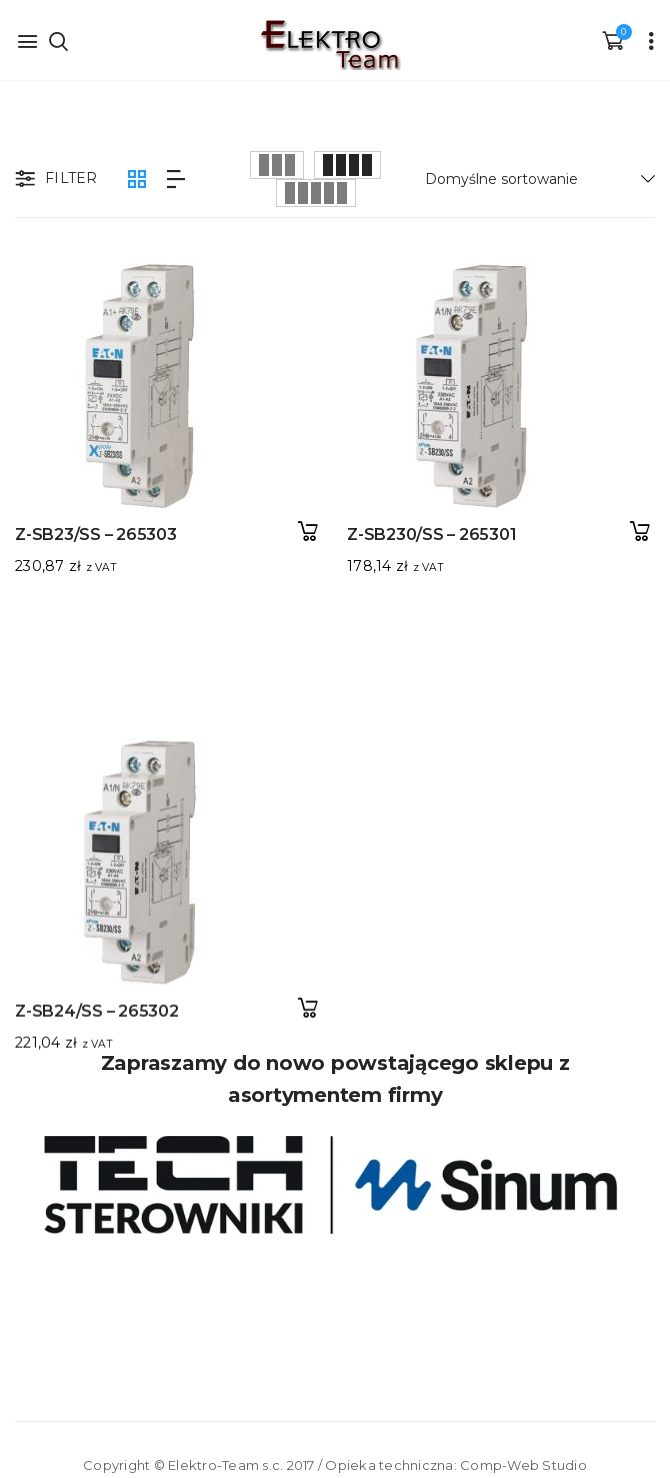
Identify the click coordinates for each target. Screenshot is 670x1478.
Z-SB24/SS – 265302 (97, 878)
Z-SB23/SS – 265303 (96, 534)
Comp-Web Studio (523, 1465)
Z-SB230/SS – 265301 (405, 534)
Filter (54, 180)
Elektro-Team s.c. (225, 1465)
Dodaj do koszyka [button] (307, 531)
